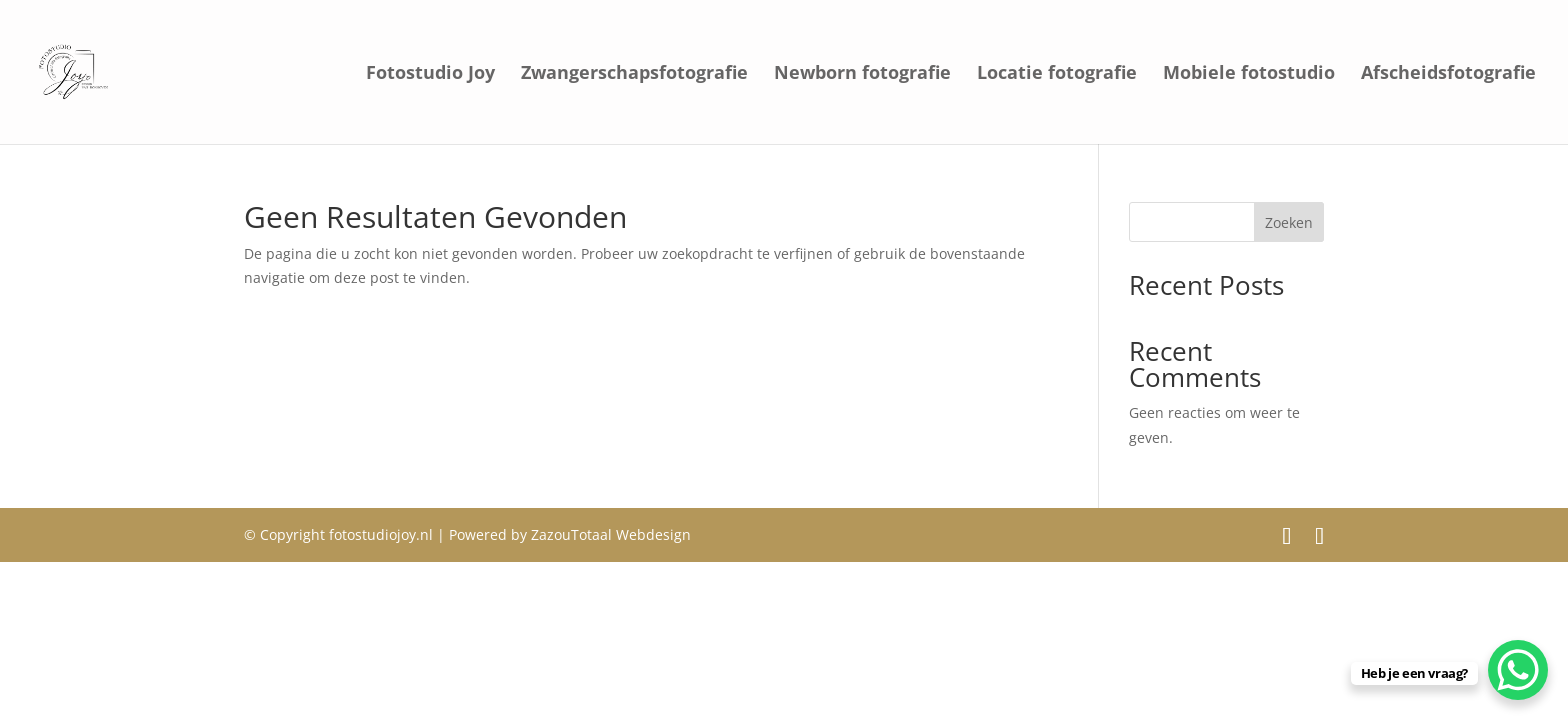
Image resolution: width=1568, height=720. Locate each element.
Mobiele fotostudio (1249, 74)
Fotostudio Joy (430, 74)
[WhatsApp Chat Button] (1518, 670)
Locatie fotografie (1057, 74)
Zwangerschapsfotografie (634, 74)
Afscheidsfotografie (1448, 74)
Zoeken (1289, 222)
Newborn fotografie (862, 74)
